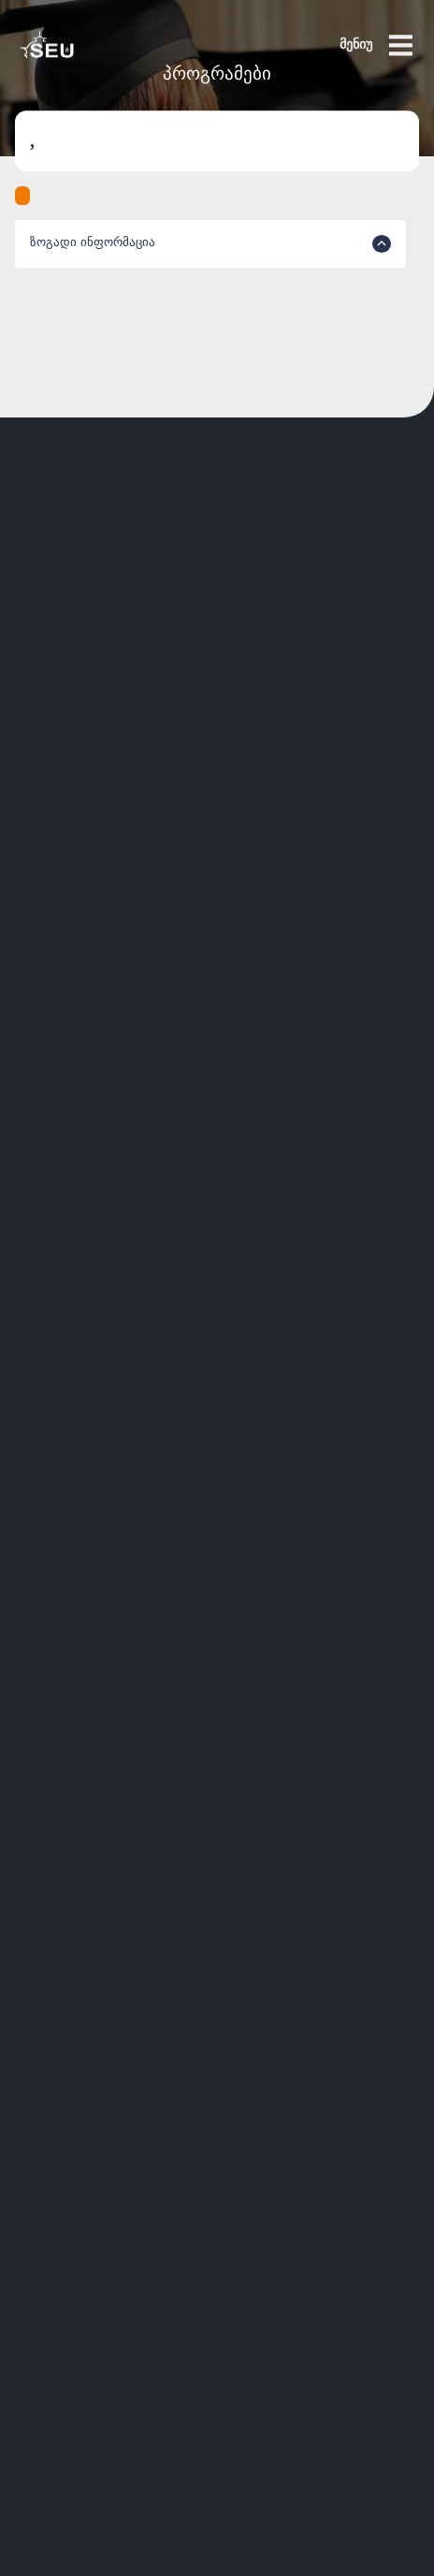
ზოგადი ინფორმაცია (210, 244)
